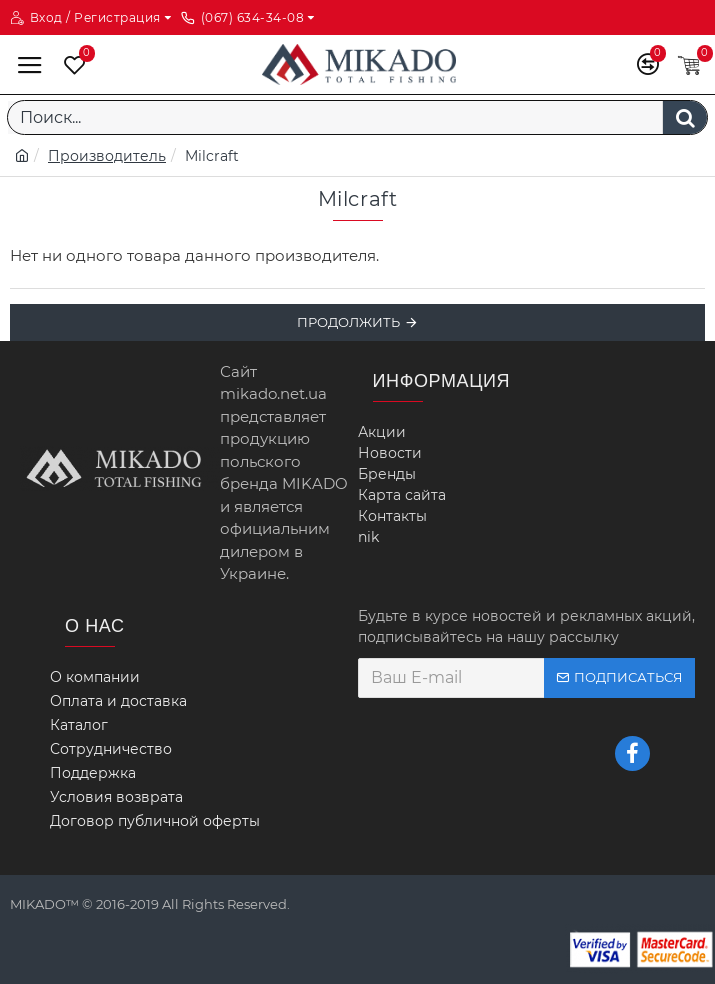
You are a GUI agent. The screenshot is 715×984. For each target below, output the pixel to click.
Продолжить (348, 322)
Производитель (107, 156)
